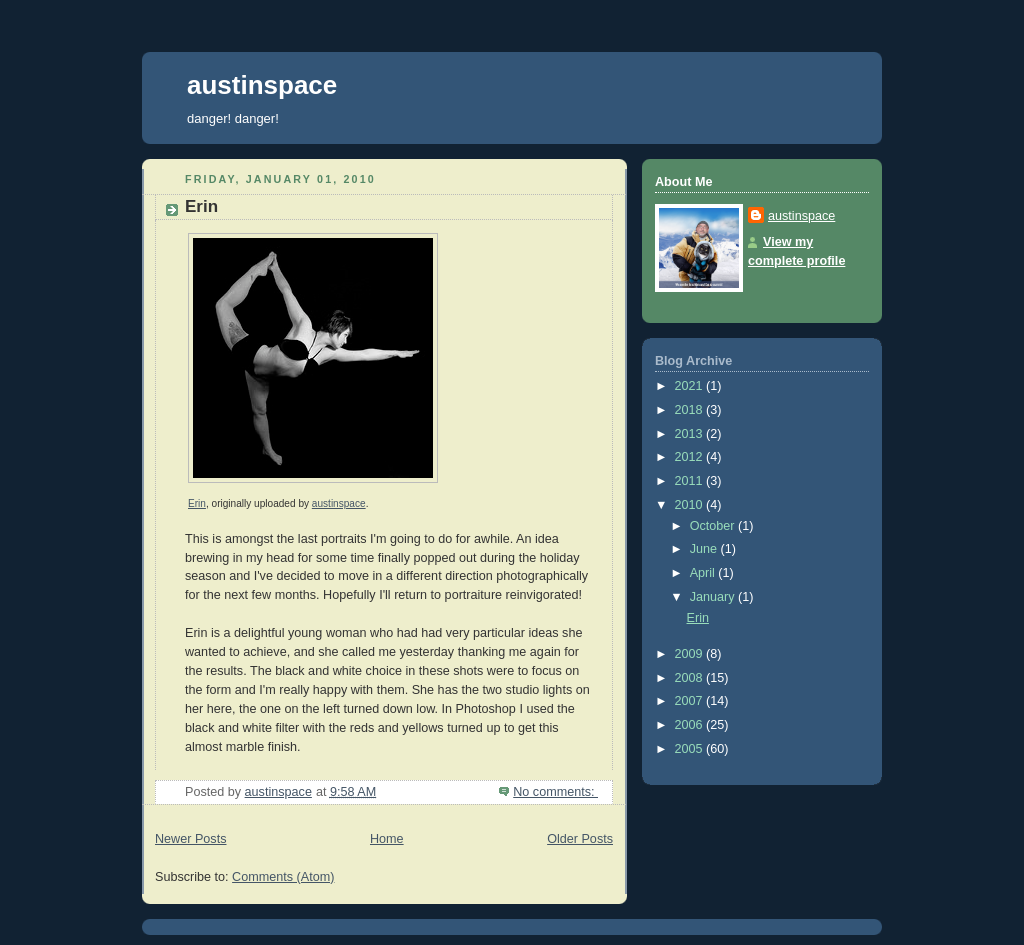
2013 (691, 434)
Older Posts (580, 839)
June (705, 549)
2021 (691, 386)
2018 (691, 410)
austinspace (262, 85)
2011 (691, 481)
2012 (691, 457)
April (704, 573)
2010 (691, 505)
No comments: (555, 792)
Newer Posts (190, 839)
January (714, 597)
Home (387, 839)
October (714, 526)
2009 (691, 654)
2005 (691, 749)
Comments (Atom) (283, 877)
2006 (691, 725)
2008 (691, 678)
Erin (201, 206)
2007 (691, 701)
